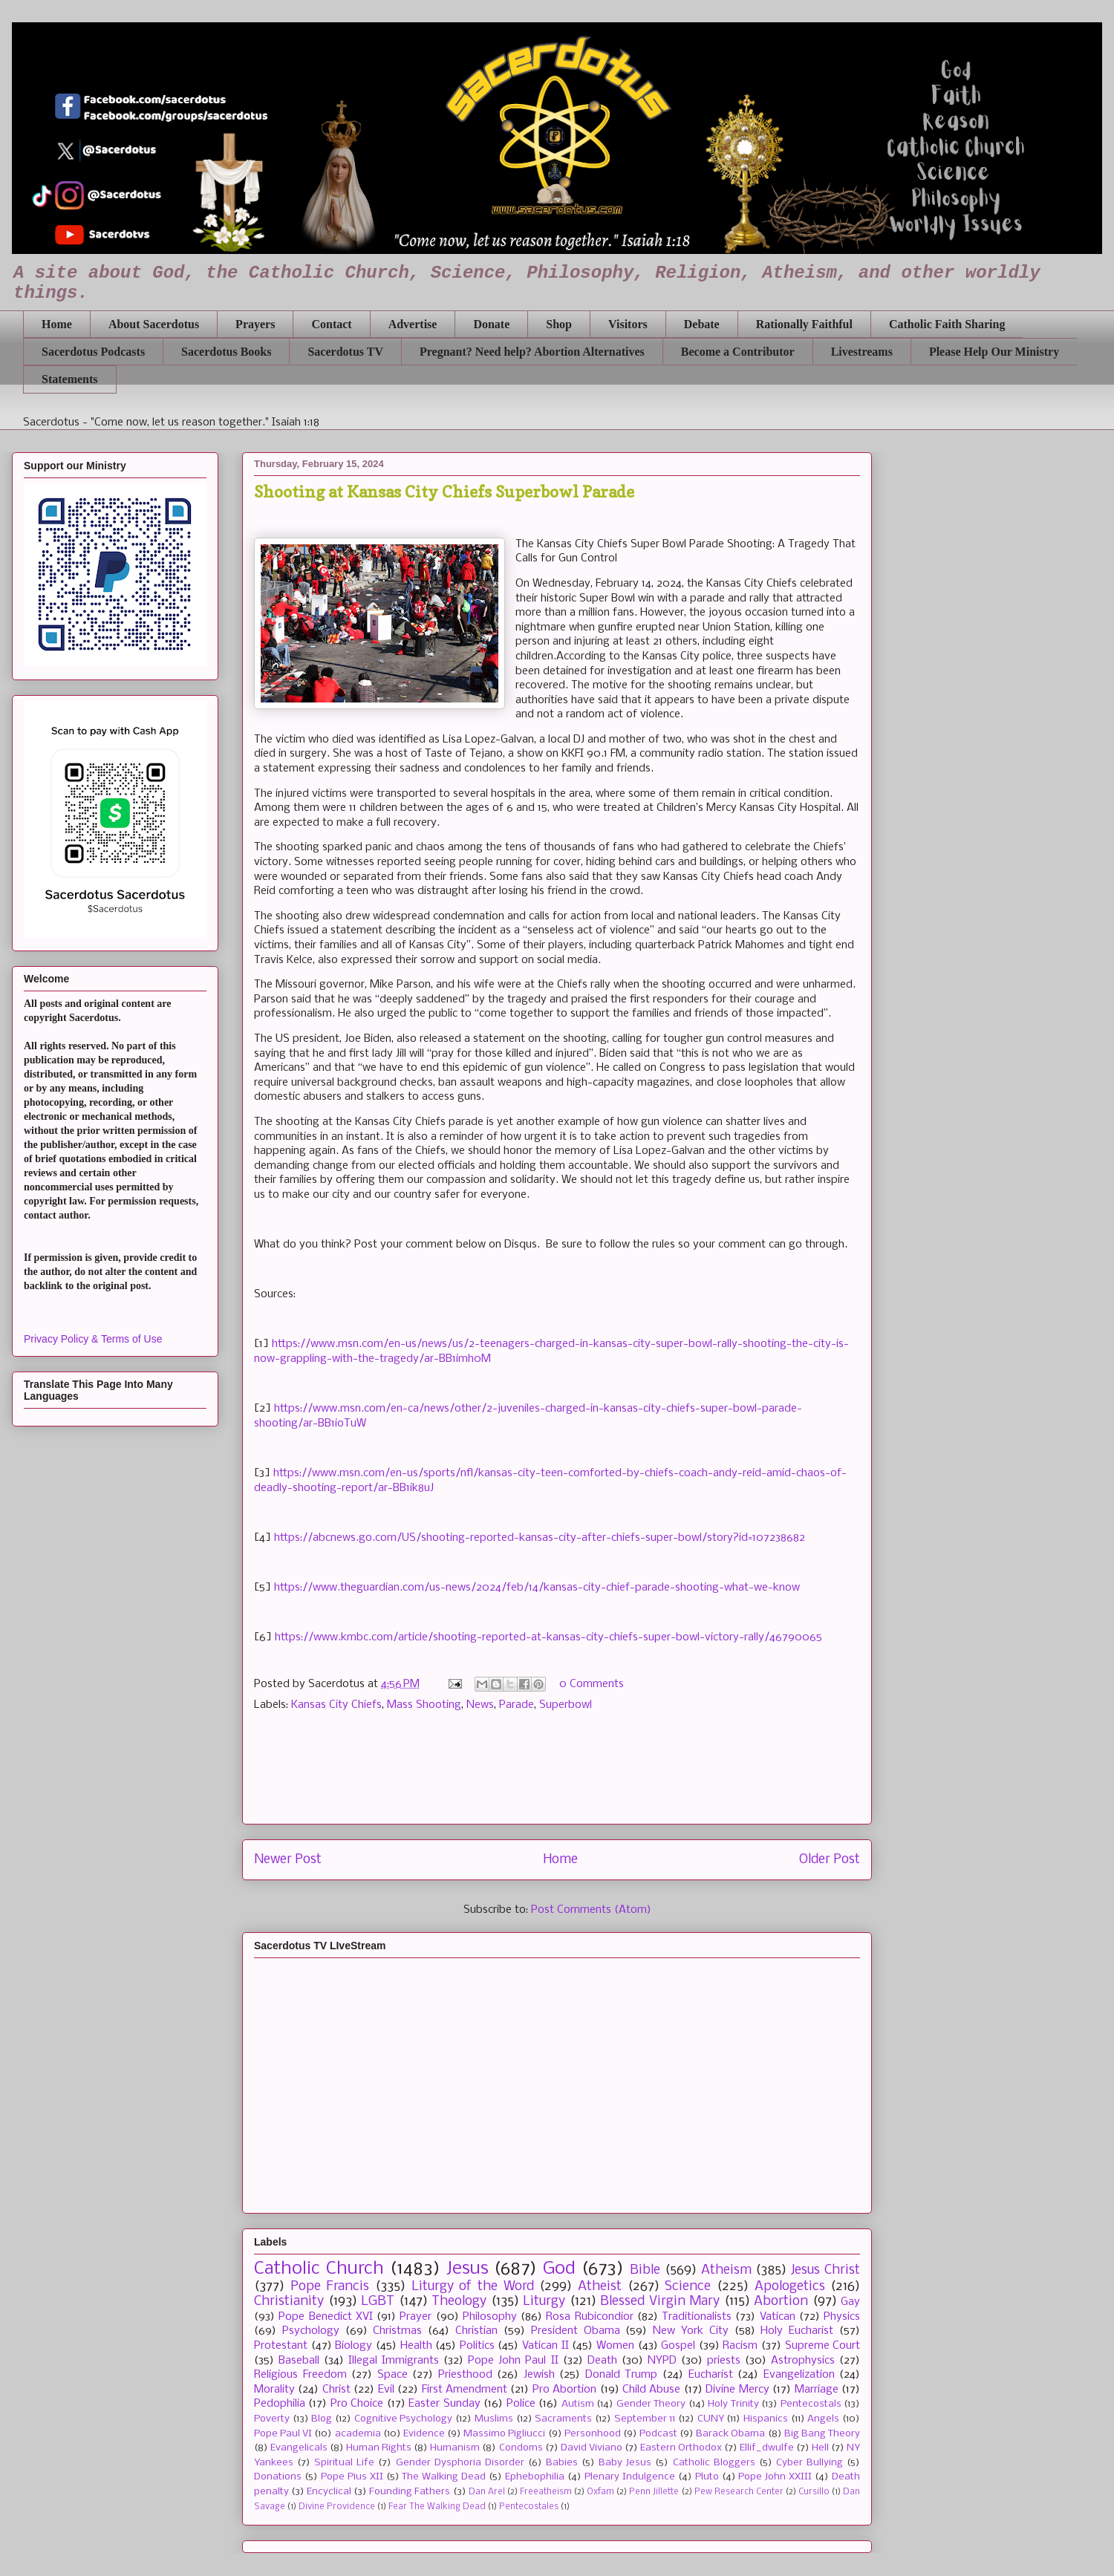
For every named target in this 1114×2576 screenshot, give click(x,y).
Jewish (539, 2375)
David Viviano (591, 2447)
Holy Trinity (733, 2404)
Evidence (424, 2433)
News (480, 1705)
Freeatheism (546, 2492)
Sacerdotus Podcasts (93, 351)
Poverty (272, 2419)
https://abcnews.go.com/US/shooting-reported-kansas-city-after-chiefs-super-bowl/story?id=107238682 (539, 1538)
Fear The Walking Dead (437, 2506)
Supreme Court (823, 2346)
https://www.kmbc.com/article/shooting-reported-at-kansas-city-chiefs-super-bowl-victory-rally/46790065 (548, 1637)
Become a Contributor (738, 351)
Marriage (816, 2390)
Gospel (678, 2346)
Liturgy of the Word (472, 2287)
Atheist (600, 2287)
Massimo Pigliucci (504, 2433)
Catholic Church (319, 2269)
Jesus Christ (825, 2270)
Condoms (521, 2447)
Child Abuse (651, 2390)
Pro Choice (356, 2404)
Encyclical (329, 2491)
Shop (559, 324)
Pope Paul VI (283, 2433)
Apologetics (790, 2287)
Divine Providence (337, 2506)
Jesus (467, 2269)
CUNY (710, 2419)
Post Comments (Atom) (591, 1910)
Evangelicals (299, 2447)
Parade (516, 1705)
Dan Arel (487, 2492)
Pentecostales (528, 2506)
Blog (321, 2419)
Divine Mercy (737, 2390)
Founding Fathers (409, 2491)
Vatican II (545, 2346)
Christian (476, 2331)
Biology (353, 2346)
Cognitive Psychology (403, 2419)
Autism (577, 2404)
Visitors (628, 324)
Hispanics (765, 2419)
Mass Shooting (424, 1705)
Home (57, 324)
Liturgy (544, 2302)
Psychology (310, 2331)
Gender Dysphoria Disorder (460, 2462)
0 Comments (591, 1684)
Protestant (280, 2346)
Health (416, 2346)
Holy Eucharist (796, 2331)
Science (688, 2287)
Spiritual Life (344, 2462)
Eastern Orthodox (681, 2447)
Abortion (781, 2302)
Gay (850, 2302)
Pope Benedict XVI (325, 2317)
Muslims (494, 2419)
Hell (820, 2447)
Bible (645, 2270)
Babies (562, 2462)
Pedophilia (279, 2404)
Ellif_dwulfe (767, 2447)
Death (602, 2361)
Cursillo (814, 2492)
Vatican (777, 2317)
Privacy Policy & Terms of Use (93, 1339)
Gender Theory (650, 2404)
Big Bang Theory (822, 2433)
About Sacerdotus (153, 324)
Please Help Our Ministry (994, 351)
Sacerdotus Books (226, 351)
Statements (70, 379)
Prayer (415, 2317)
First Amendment (464, 2390)
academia (358, 2433)
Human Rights (378, 2447)
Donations (278, 2476)
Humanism (455, 2447)
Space (392, 2375)
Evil (386, 2390)
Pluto (707, 2476)
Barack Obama (730, 2433)
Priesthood (465, 2375)
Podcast (658, 2433)
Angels (823, 2419)
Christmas (397, 2331)
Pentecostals (811, 2404)
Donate (491, 324)
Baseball (298, 2361)
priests (723, 2361)
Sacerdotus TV (345, 351)
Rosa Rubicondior (589, 2317)
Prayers (255, 324)
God (559, 2269)
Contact (331, 324)
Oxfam (600, 2492)
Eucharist (710, 2375)
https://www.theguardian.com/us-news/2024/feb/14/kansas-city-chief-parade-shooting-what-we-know (537, 1588)
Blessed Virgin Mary (660, 2302)
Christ (336, 2390)
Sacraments (563, 2419)
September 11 (645, 2419)
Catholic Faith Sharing (947, 324)
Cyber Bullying (809, 2462)
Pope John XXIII (775, 2476)
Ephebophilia (534, 2476)
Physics (842, 2317)
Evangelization (799, 2375)
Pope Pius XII (352, 2476)
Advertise (412, 324)
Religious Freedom (300, 2375)
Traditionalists (697, 2317)
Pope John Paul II (513, 2361)
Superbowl (565, 1705)
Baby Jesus (625, 2462)
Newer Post (288, 1860)
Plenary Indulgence (629, 2476)
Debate (702, 324)
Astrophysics (803, 2361)
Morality (274, 2390)
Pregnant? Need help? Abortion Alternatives (532, 351)
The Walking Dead (444, 2476)
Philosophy (490, 2317)
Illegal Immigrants (393, 2361)
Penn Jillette (654, 2492)
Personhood (592, 2433)
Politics (477, 2346)
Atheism (726, 2270)
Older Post (829, 1860)
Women (615, 2346)
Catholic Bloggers (714, 2462)
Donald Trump (621, 2375)
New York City (691, 2331)
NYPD (662, 2361)
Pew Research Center (739, 2492)
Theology (458, 2302)
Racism (740, 2346)
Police (520, 2404)
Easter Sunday (444, 2404)
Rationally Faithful (804, 324)
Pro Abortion (564, 2390)
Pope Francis (330, 2287)
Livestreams (862, 351)
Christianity (289, 2302)
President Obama (575, 2331)
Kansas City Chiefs (336, 1705)
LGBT (377, 2302)
